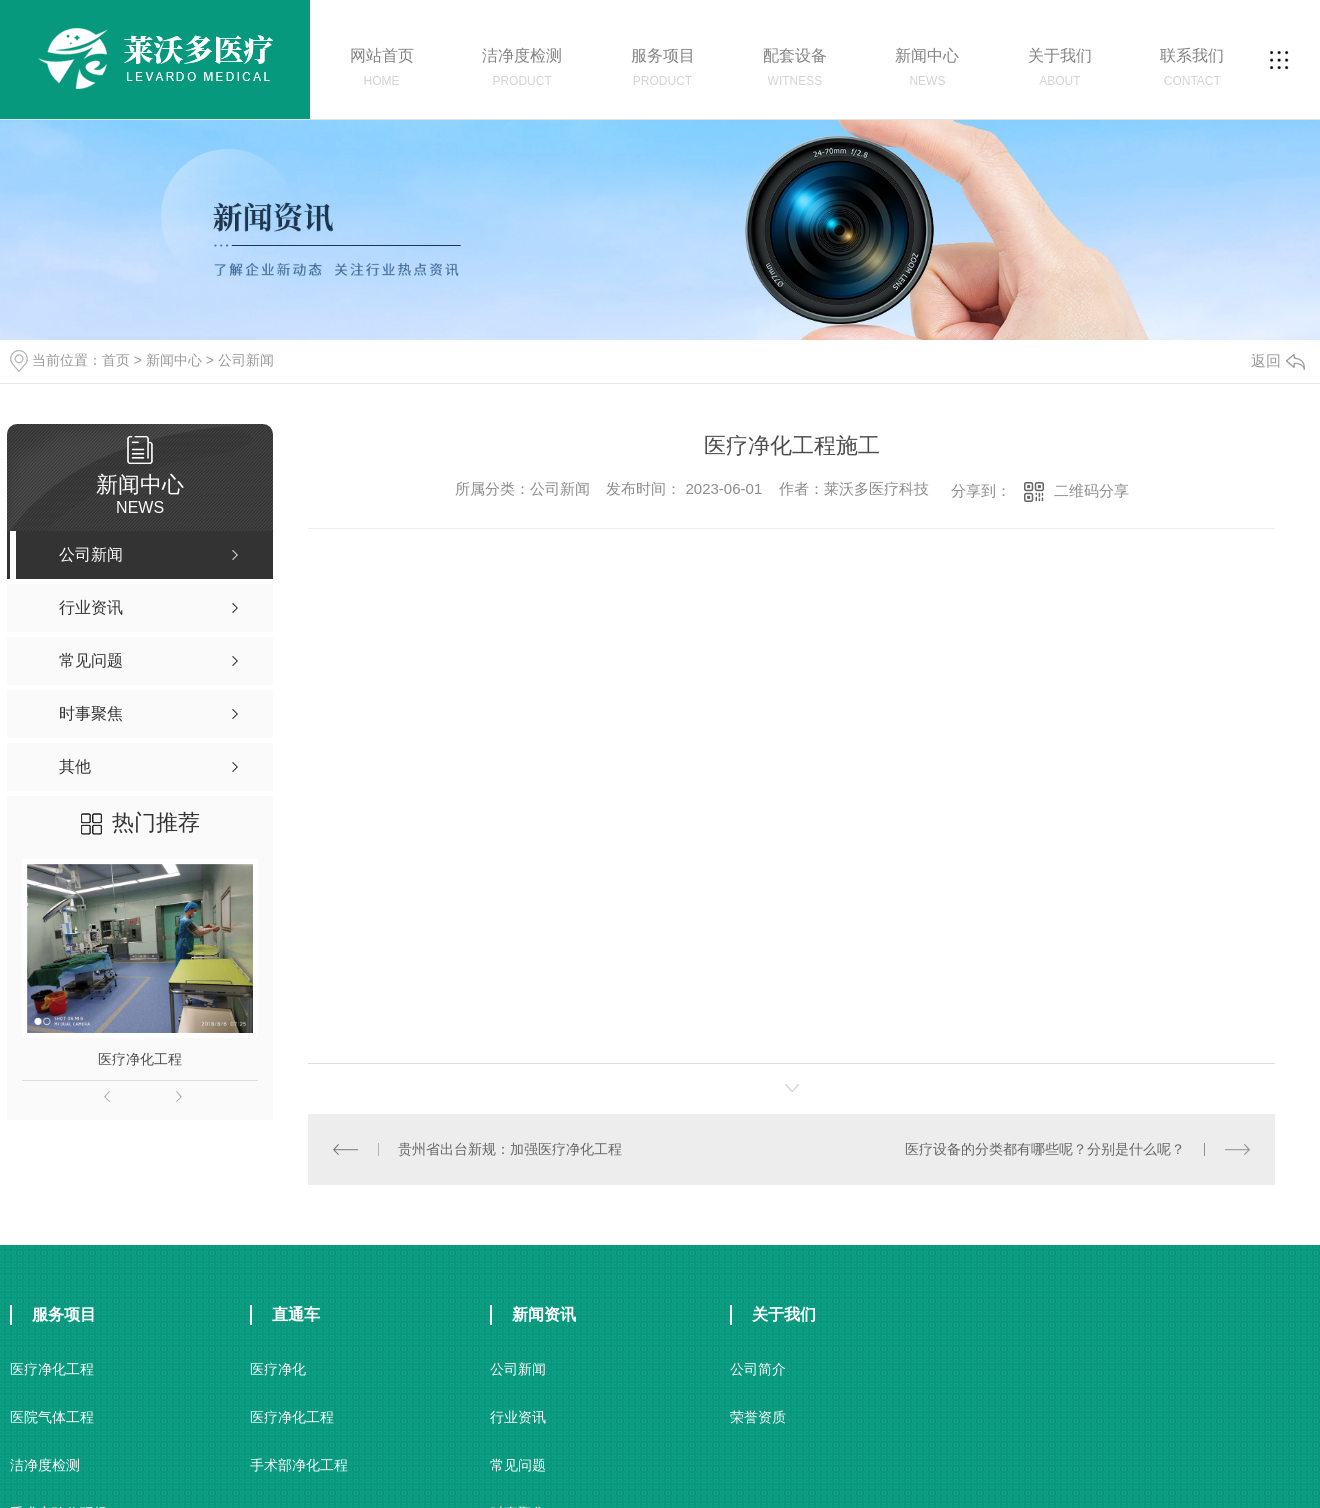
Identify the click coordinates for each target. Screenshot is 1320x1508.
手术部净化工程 (299, 1464)
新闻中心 (174, 360)
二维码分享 (1091, 490)
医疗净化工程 (140, 1059)
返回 (1278, 360)
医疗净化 (278, 1368)
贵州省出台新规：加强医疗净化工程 (510, 1148)
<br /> (618, 788)
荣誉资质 (758, 1416)
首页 (116, 360)
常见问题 (518, 1464)
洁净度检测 (45, 1464)
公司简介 (758, 1368)
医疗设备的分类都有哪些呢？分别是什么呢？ (1045, 1148)
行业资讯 (518, 1416)
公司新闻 (246, 360)
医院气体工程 (52, 1416)
